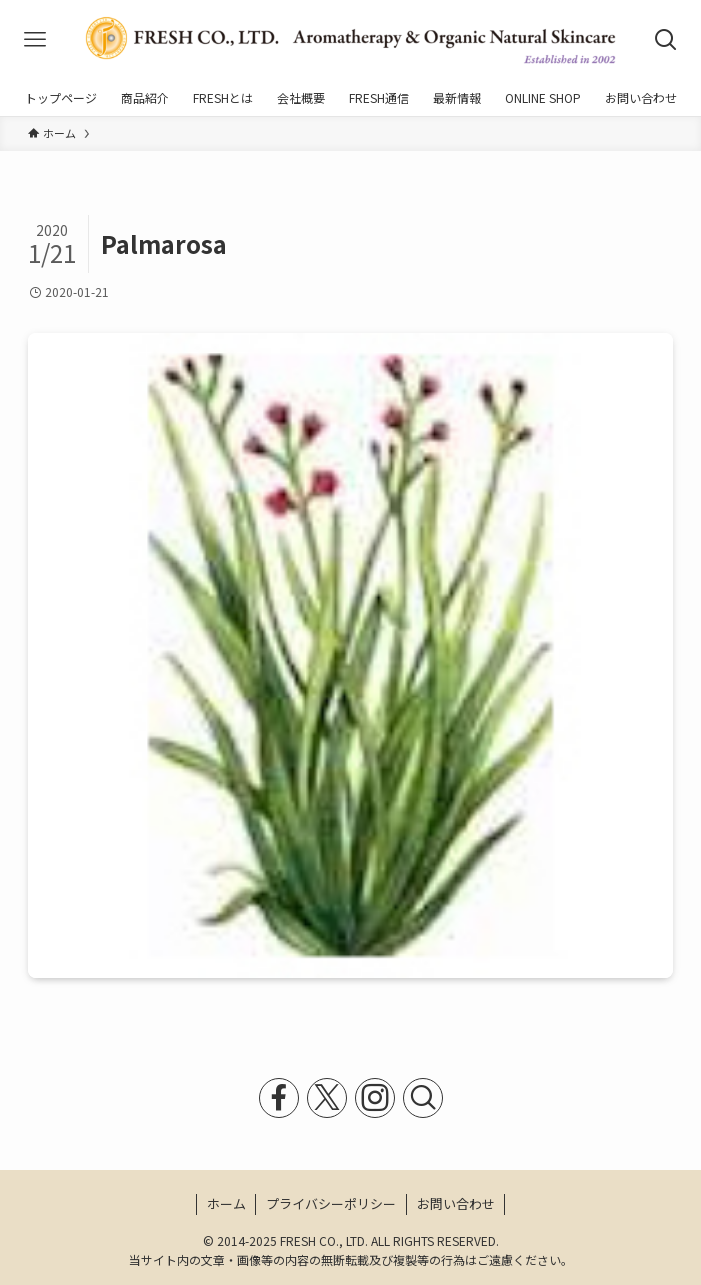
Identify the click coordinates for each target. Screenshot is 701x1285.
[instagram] (375, 1098)
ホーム (226, 1203)
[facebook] (279, 1098)
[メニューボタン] (35, 40)
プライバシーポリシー (331, 1203)
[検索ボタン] (665, 40)
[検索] (423, 1098)
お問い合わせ (456, 1203)
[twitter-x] (327, 1098)
